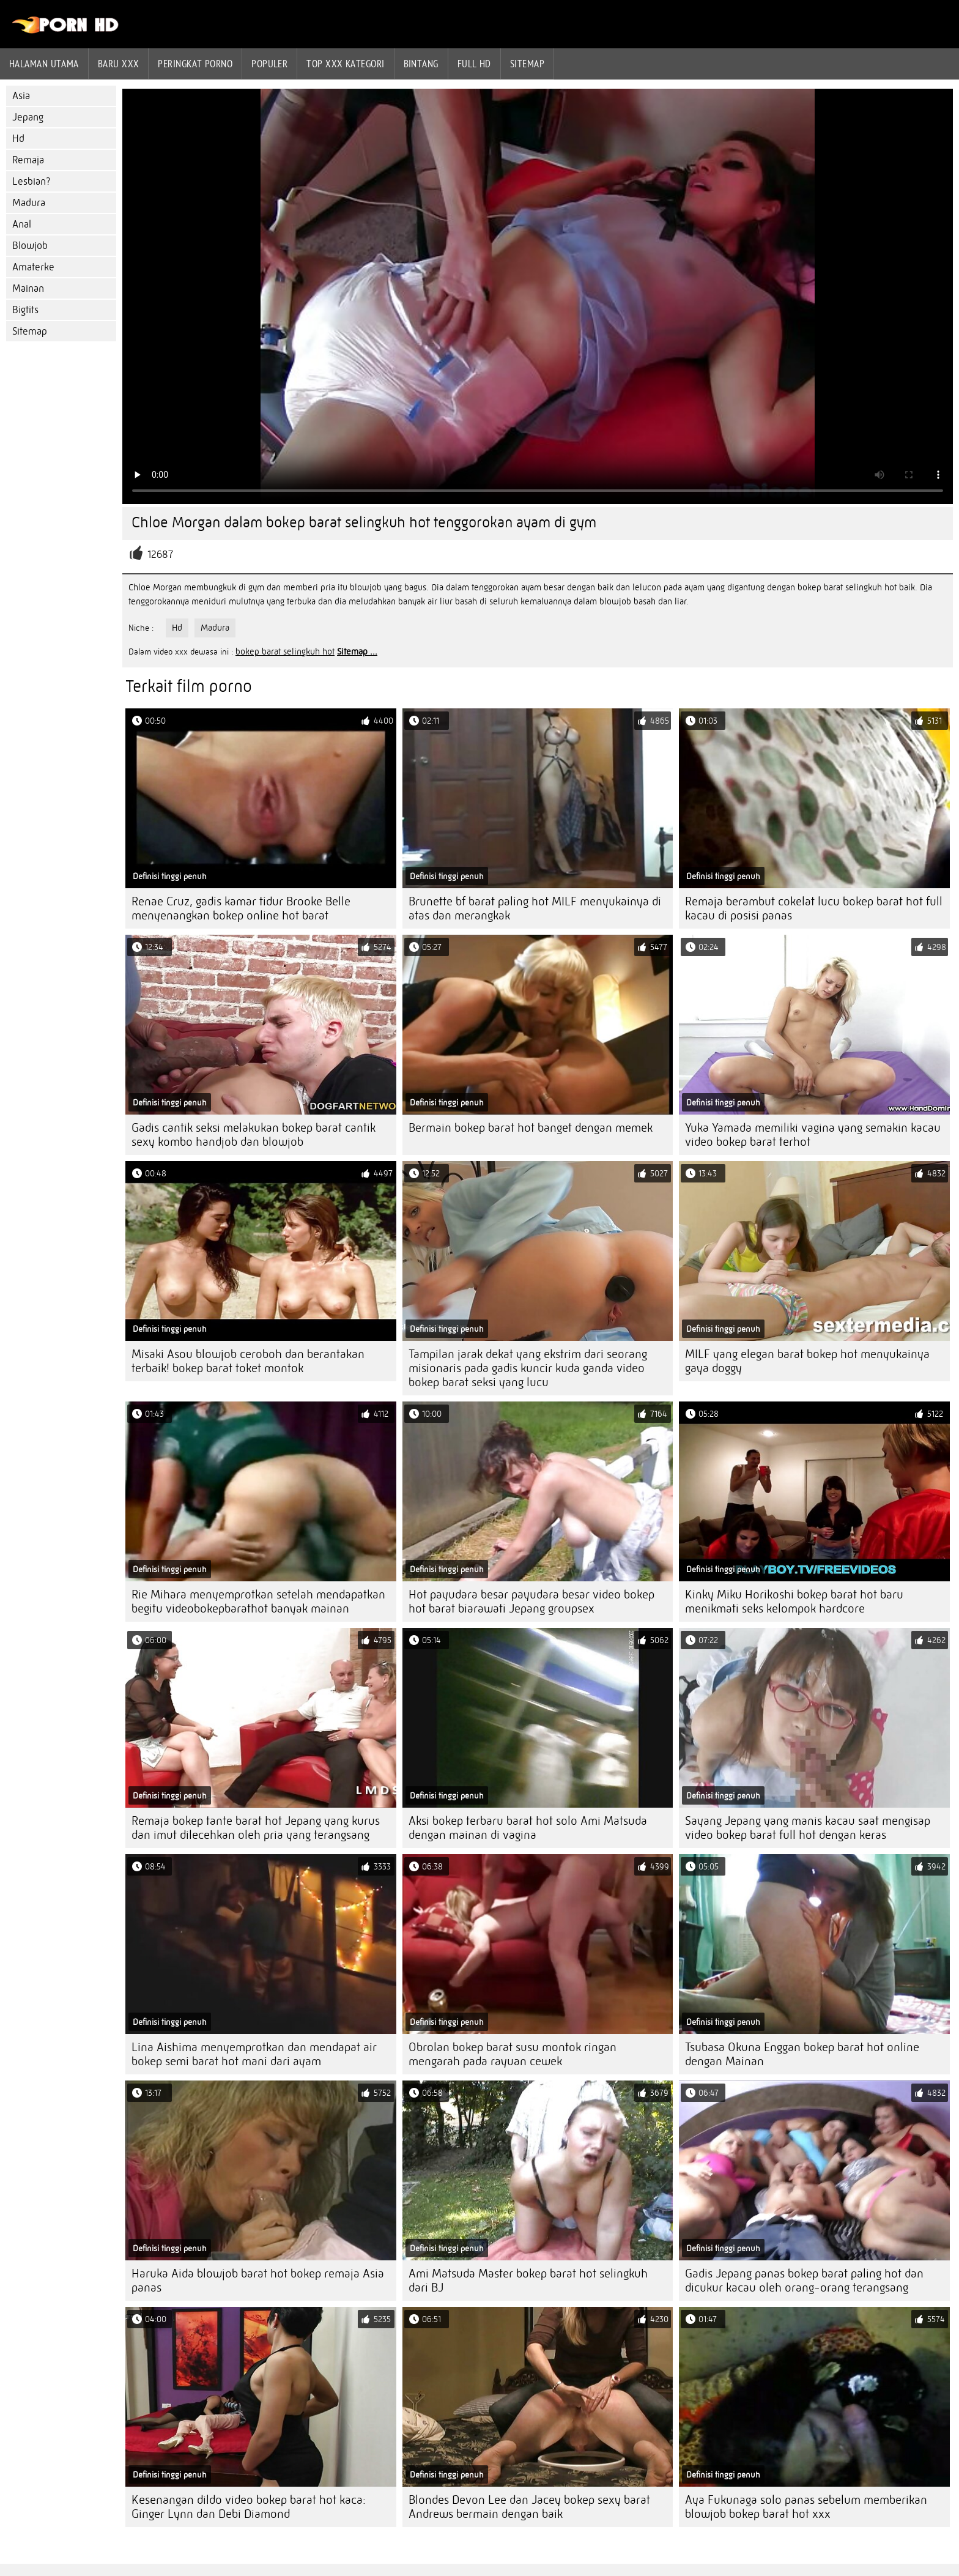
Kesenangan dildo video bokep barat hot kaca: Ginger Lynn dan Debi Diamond (248, 2507)
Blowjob (30, 245)
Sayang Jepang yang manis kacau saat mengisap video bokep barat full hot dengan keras (807, 1828)
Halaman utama (44, 63)
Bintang (421, 63)
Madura (28, 203)
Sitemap (527, 63)
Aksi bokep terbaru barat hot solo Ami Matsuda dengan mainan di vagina (528, 1828)
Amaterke (33, 267)
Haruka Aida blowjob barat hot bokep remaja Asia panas (257, 2280)
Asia (21, 96)
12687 (160, 554)
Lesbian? (31, 181)
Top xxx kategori (345, 63)
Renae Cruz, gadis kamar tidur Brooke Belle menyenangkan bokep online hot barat (240, 908)
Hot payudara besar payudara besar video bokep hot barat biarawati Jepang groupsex (531, 1601)
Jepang (27, 117)
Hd (18, 138)
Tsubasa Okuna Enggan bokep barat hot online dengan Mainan (802, 2054)
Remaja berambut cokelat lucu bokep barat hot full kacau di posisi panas (813, 908)
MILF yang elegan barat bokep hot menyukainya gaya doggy (807, 1361)
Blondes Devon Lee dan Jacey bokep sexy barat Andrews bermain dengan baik (529, 2507)
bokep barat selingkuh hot (285, 651)
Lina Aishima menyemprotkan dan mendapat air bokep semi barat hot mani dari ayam (254, 2054)
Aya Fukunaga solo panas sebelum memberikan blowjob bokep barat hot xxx (806, 2507)
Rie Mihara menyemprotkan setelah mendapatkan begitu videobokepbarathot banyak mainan (258, 1601)
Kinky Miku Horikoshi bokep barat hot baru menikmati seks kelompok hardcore (794, 1601)
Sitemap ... (357, 651)
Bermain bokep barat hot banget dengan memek (531, 1128)
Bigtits (25, 310)
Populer (269, 63)
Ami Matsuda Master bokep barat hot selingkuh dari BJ (528, 2280)
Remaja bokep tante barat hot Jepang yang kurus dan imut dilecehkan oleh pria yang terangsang (255, 1828)
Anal (21, 224)
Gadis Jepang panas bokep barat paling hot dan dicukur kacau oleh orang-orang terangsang (804, 2280)
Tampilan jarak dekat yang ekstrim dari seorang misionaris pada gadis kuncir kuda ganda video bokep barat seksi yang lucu (528, 1368)
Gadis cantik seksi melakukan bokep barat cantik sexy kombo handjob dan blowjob (253, 1135)
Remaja (28, 160)
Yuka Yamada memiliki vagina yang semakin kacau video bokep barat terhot (813, 1135)
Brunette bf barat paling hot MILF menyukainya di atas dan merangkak (535, 908)
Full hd (474, 63)
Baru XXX (118, 63)
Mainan (28, 288)
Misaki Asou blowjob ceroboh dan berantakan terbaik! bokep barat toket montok (248, 1361)
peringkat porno (195, 63)
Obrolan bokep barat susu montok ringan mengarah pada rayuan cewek (512, 2054)
